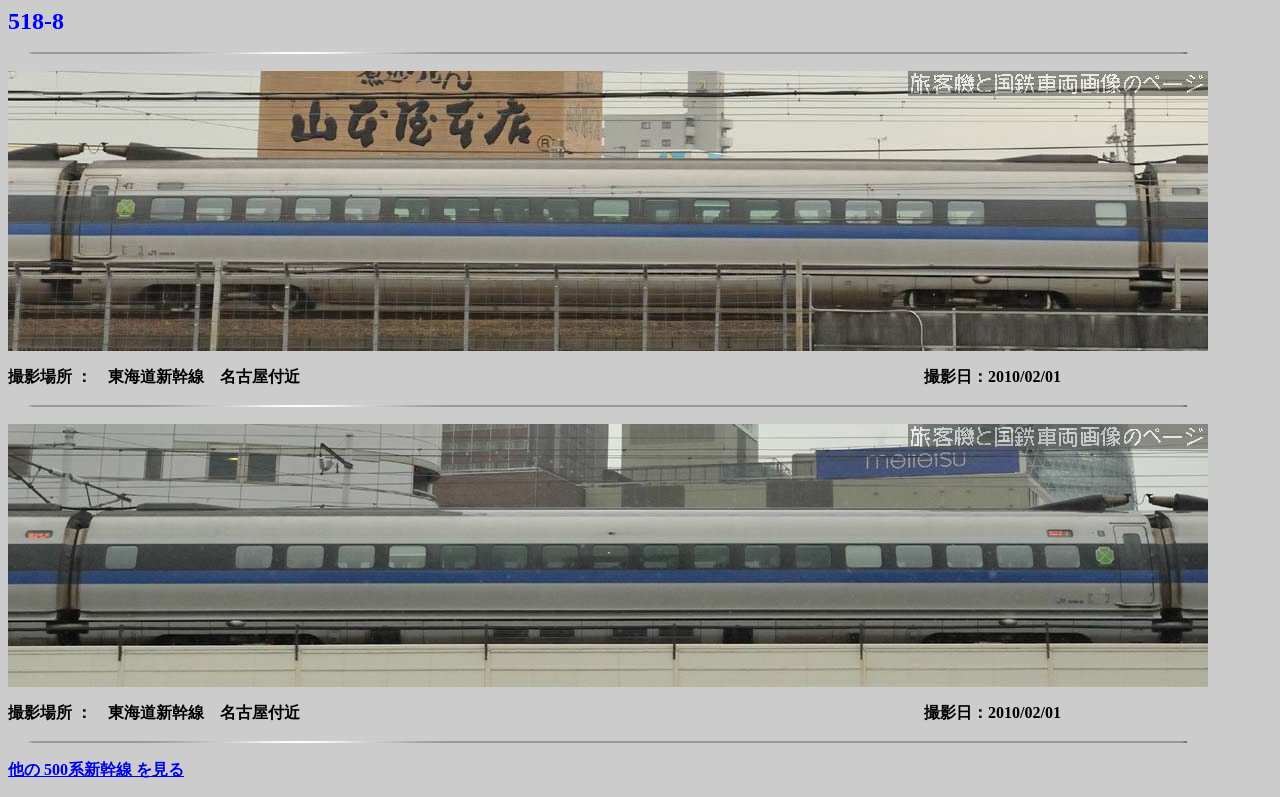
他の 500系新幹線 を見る (96, 769)
